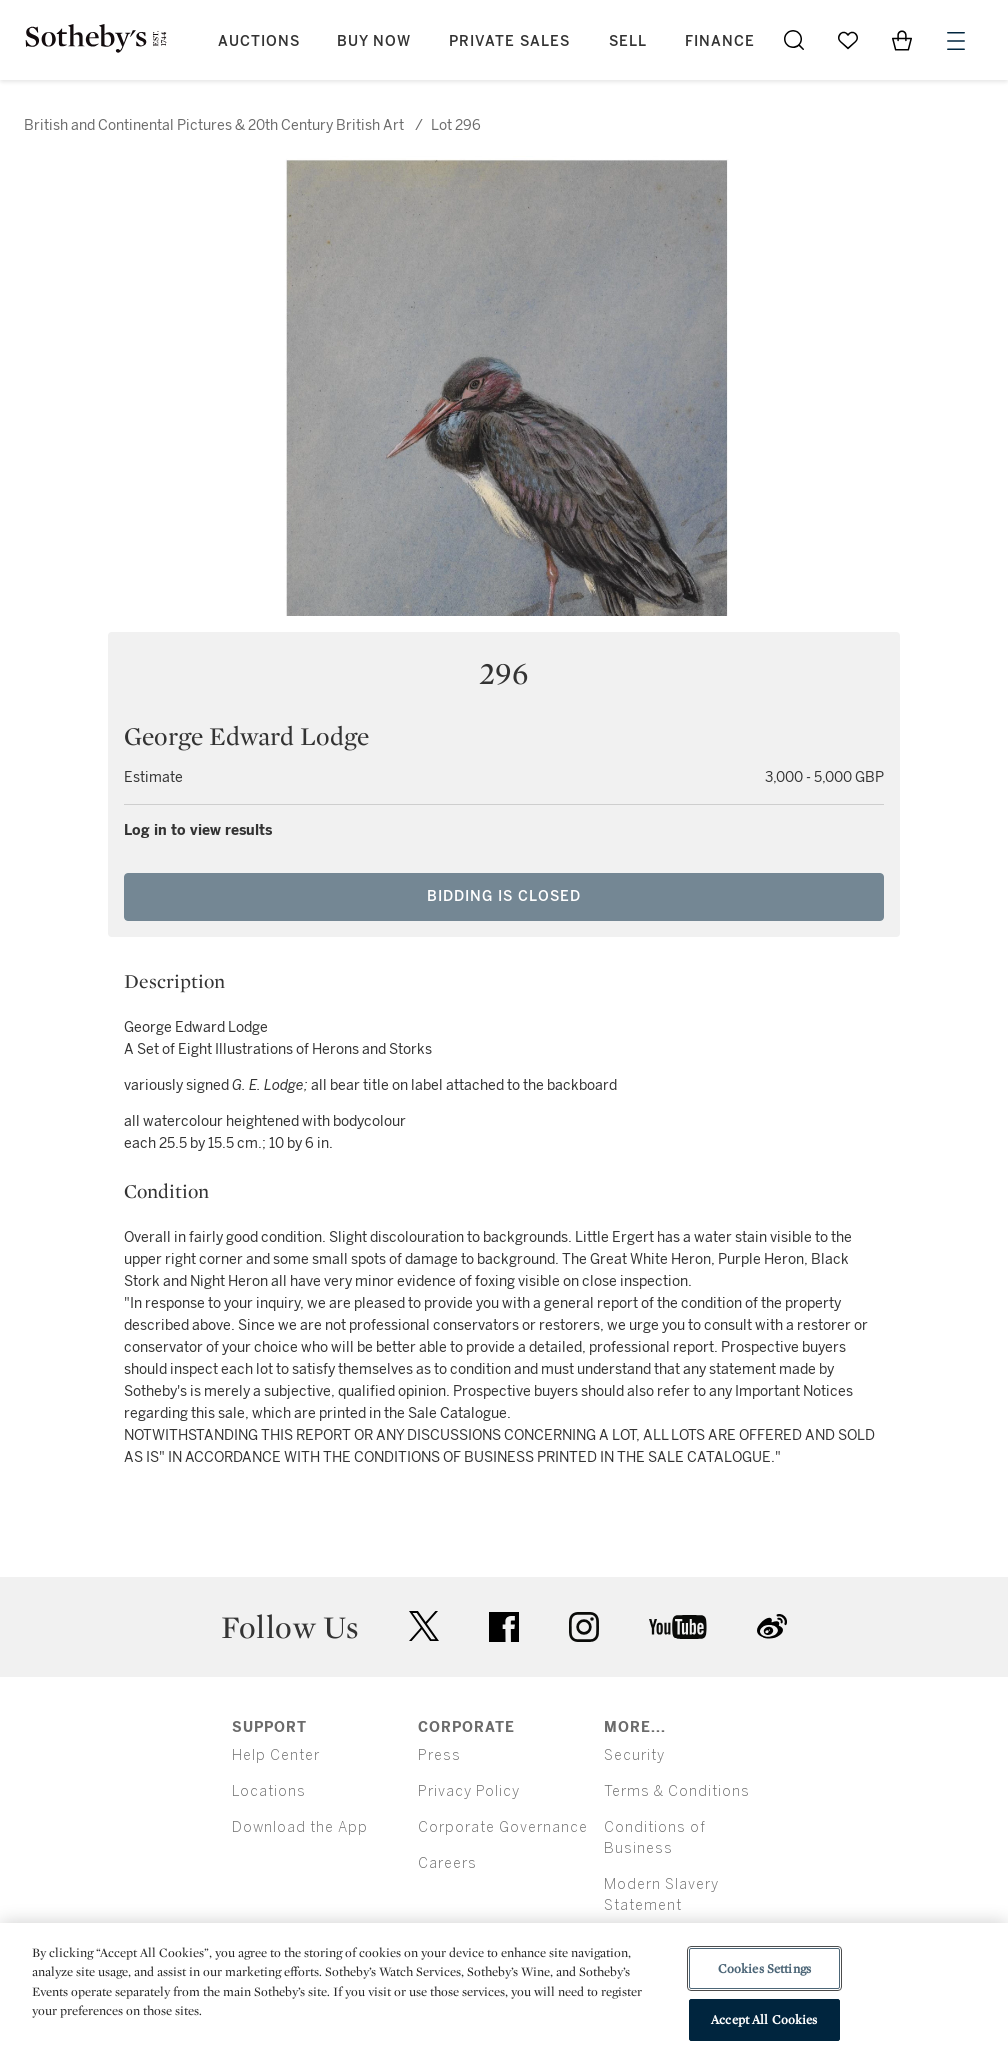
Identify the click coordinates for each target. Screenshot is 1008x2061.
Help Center (276, 1755)
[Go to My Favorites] (848, 40)
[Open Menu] (956, 41)
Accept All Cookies (764, 2019)
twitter (424, 1626)
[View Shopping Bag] (902, 40)
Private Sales (509, 41)
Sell (628, 41)
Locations (269, 1791)
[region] (504, 1992)
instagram (584, 1627)
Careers (447, 1863)
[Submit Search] (794, 40)
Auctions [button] (259, 41)
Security (634, 1755)
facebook (504, 1627)
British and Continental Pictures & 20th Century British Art (214, 125)
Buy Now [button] (374, 41)
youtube (678, 1627)
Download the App (300, 1827)
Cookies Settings (764, 1968)
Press (439, 1755)
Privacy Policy (469, 1791)
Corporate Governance (503, 1827)
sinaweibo (772, 1626)
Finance (720, 41)
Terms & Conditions (677, 1791)
